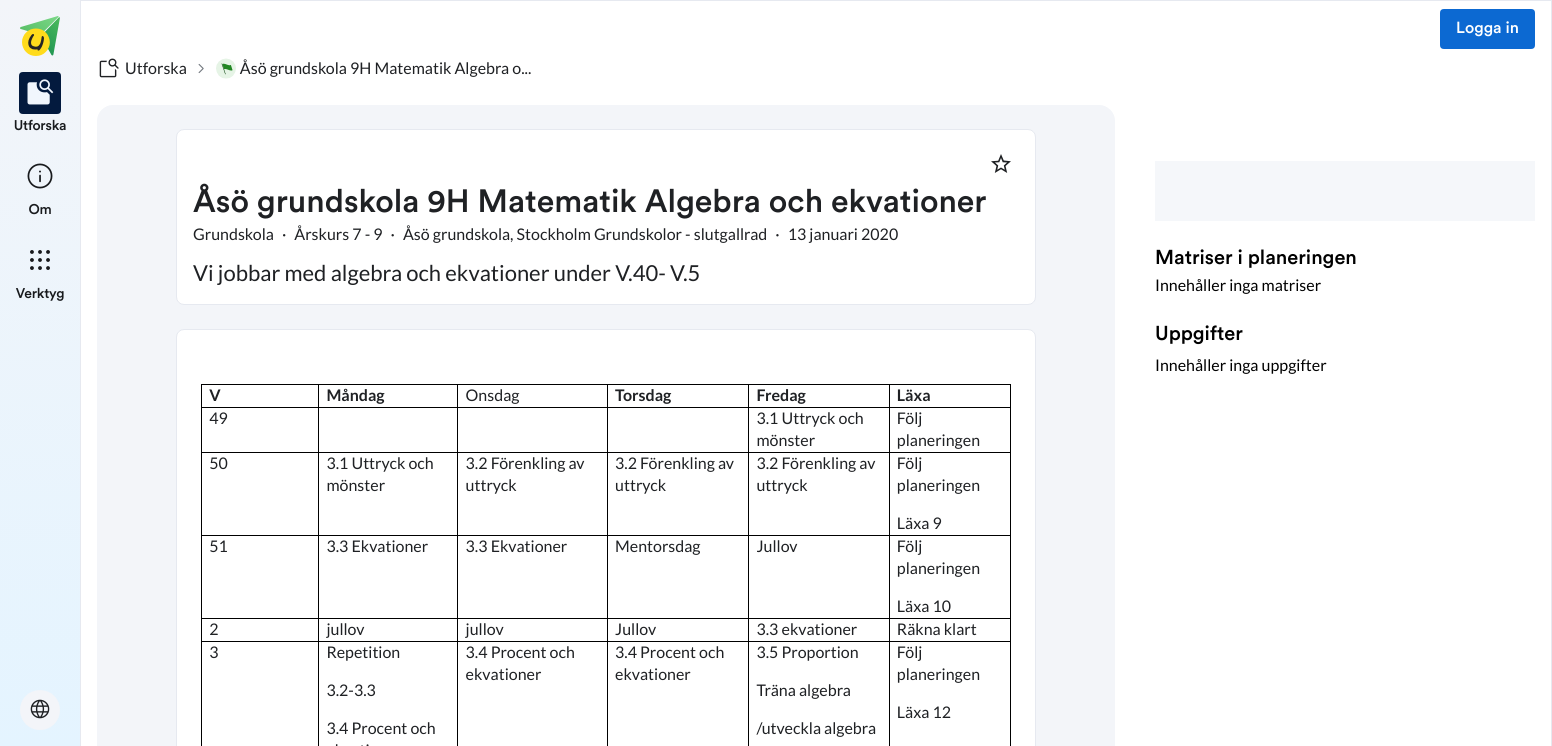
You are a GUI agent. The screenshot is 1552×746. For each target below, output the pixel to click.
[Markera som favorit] (1001, 164)
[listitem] (40, 104)
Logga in (1487, 29)
